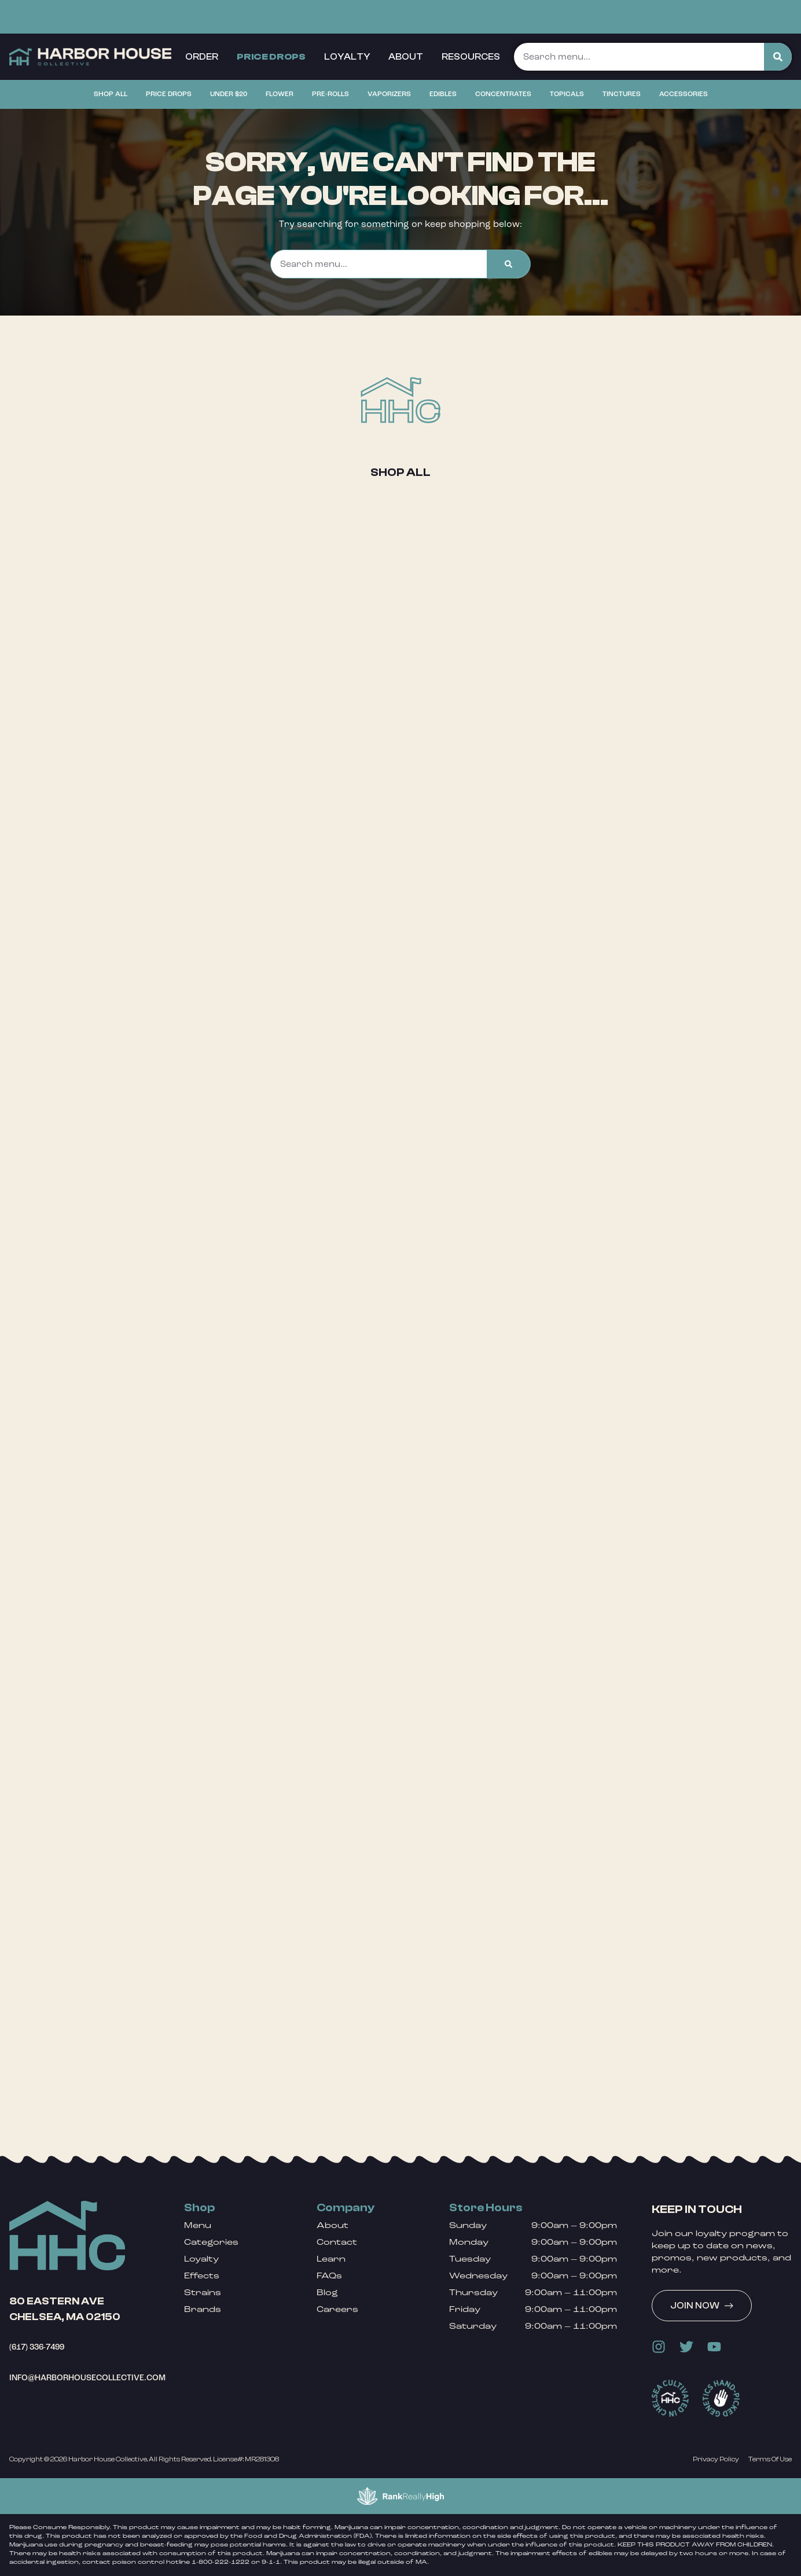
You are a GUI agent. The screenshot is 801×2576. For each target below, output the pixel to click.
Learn (331, 2259)
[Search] (778, 57)
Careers (337, 2309)
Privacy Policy (716, 2459)
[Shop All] (400, 400)
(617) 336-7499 (36, 2347)
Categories (211, 2242)
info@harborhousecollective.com (87, 2378)
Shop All (400, 472)
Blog (327, 2292)
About (405, 57)
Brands (202, 2309)
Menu (197, 2225)
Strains (202, 2292)
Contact (337, 2242)
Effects (201, 2276)
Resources (471, 57)
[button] (94, 14)
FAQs (329, 2276)
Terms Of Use (770, 2459)
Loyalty (347, 57)
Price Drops (271, 57)
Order (201, 57)
